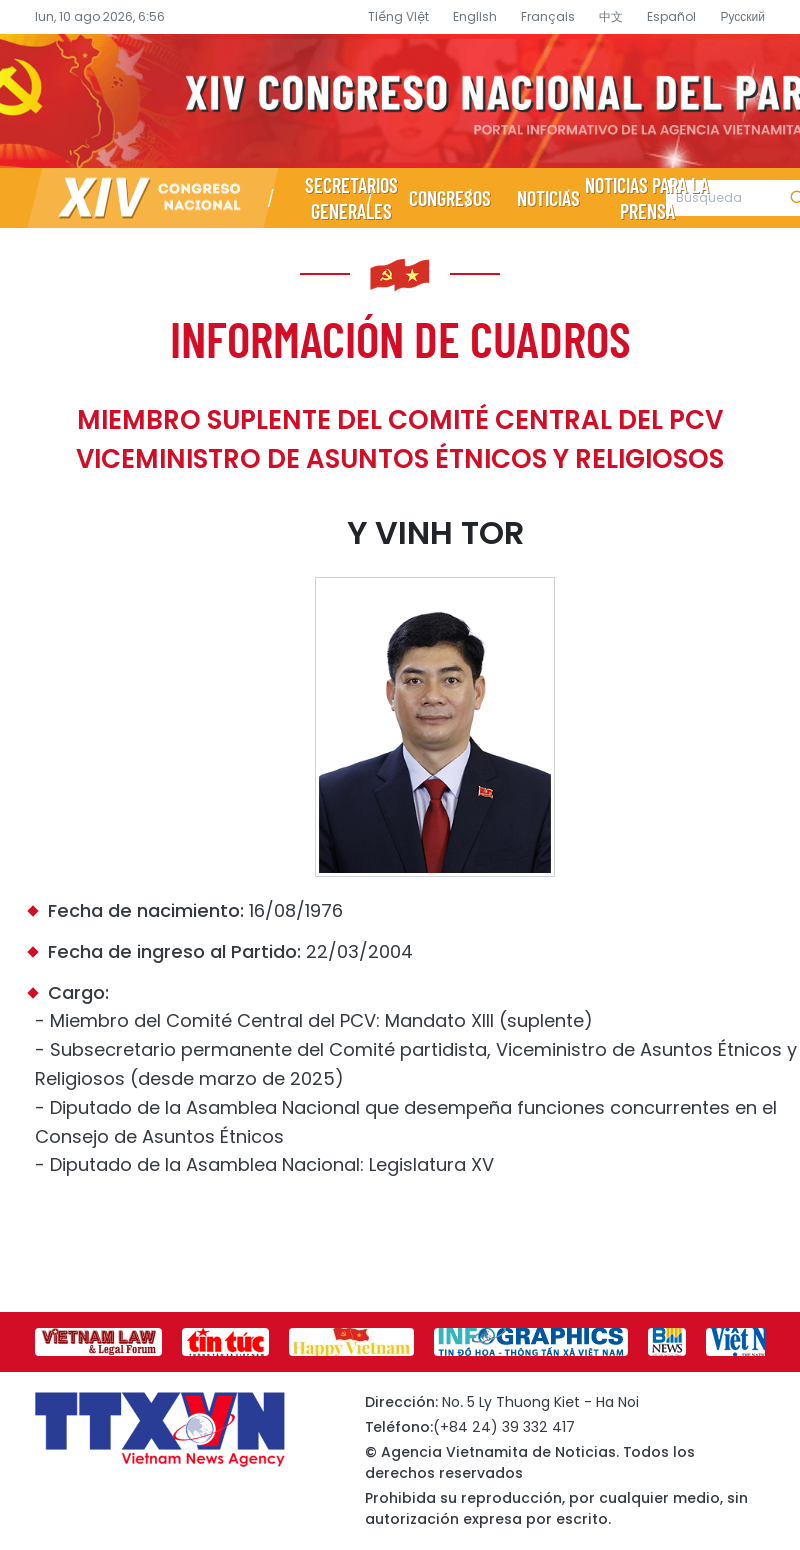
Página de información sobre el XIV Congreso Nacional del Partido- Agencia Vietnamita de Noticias (400, 101)
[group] (98, 1342)
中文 (611, 16)
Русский (742, 16)
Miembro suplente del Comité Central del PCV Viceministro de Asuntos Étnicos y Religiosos (400, 439)
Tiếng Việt (398, 16)
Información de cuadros (400, 338)
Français (548, 16)
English (475, 16)
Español (671, 16)
